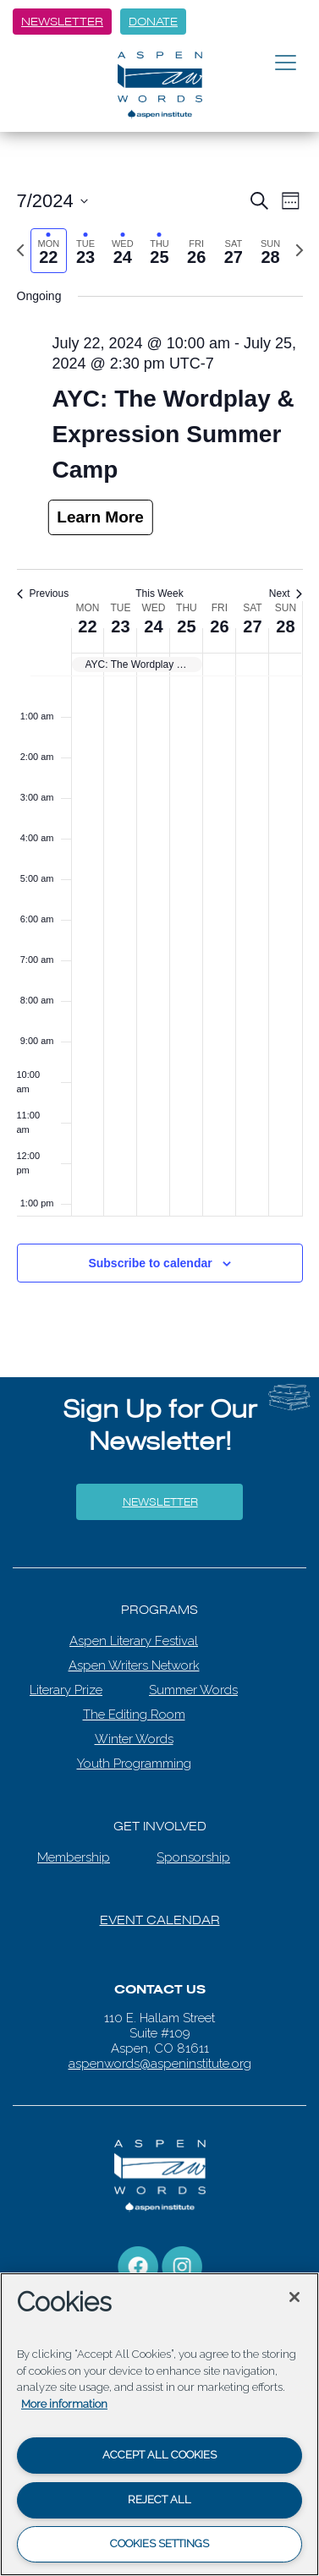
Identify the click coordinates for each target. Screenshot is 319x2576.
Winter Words (134, 1739)
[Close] (294, 2297)
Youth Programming (134, 1763)
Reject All (159, 2499)
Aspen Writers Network (134, 1665)
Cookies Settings (159, 2543)
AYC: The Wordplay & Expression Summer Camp (173, 434)
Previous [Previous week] (43, 593)
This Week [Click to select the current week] (159, 593)
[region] (159, 2424)
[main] (159, 688)
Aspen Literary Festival (133, 1641)
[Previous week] (20, 250)
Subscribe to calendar (150, 1263)
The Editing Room (134, 1714)
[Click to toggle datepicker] (52, 201)
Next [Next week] (286, 593)
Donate (153, 21)
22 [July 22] (87, 626)
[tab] (49, 250)
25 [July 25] (186, 626)
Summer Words (193, 1690)
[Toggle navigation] (285, 63)
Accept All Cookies (159, 2454)
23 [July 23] (120, 626)
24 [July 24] (153, 626)
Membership (73, 1857)
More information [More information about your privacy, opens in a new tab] (64, 2404)
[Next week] (299, 250)
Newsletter (62, 21)
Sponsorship (193, 1857)
